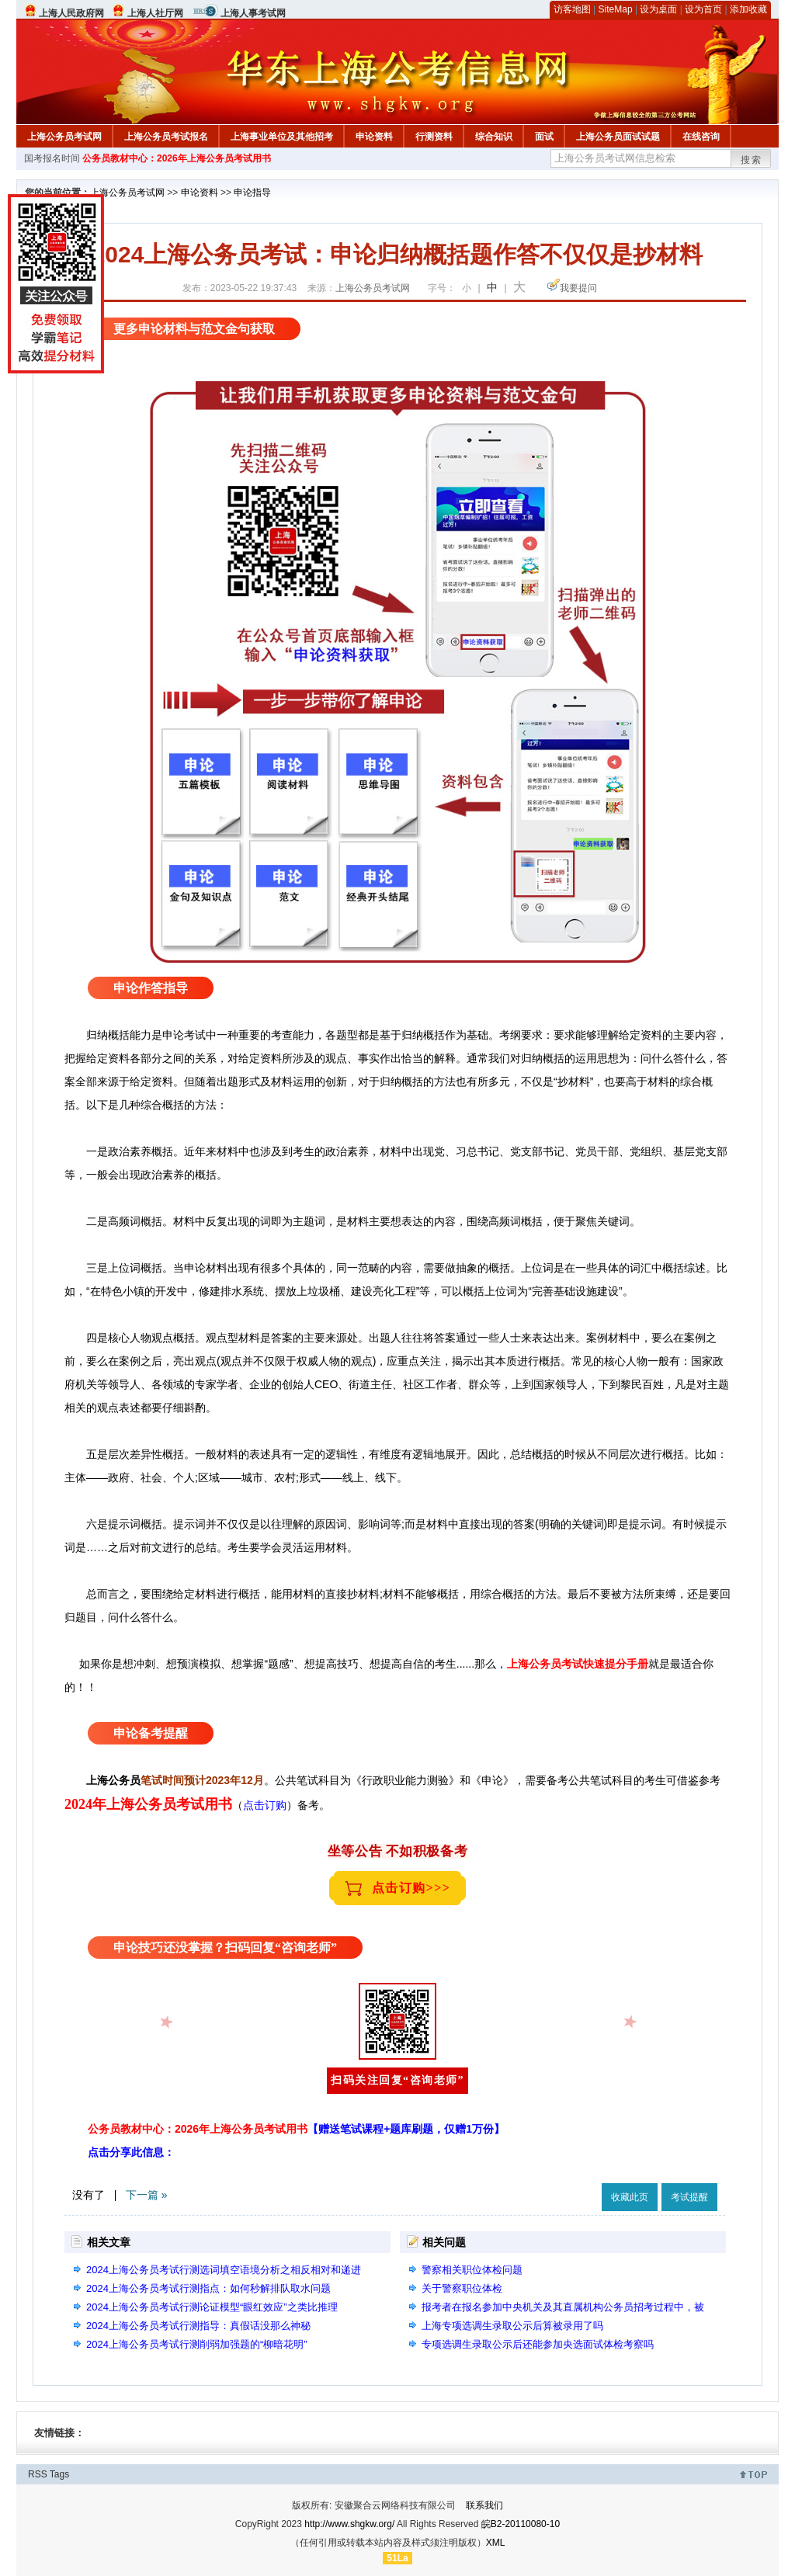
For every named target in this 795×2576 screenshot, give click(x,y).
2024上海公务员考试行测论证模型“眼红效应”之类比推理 (212, 2307)
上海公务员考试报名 (166, 136)
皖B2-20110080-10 (520, 2524)
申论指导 (252, 192)
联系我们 (484, 2505)
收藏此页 (629, 2197)
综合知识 (493, 136)
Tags (59, 2474)
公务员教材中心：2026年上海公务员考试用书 (176, 158)
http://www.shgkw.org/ (349, 2524)
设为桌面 (658, 9)
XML (495, 2542)
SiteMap (616, 9)
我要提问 (578, 288)
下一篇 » (147, 2195)
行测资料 (434, 136)
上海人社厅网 (155, 13)
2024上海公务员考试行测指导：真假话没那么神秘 (198, 2325)
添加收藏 (748, 9)
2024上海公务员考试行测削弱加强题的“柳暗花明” (196, 2344)
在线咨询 (701, 136)
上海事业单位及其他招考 (282, 136)
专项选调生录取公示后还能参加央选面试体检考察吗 (538, 2344)
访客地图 (572, 9)
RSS (37, 2474)
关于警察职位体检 (462, 2288)
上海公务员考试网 (64, 136)
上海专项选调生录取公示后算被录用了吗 (512, 2325)
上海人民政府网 (71, 13)
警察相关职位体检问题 (472, 2270)
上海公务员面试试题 (618, 136)
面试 (544, 136)
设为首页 (703, 9)
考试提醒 (689, 2197)
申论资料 (374, 136)
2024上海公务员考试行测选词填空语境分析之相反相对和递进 (223, 2270)
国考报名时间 (52, 158)
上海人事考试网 (253, 13)
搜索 (751, 159)
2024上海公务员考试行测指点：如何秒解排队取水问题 (208, 2288)
